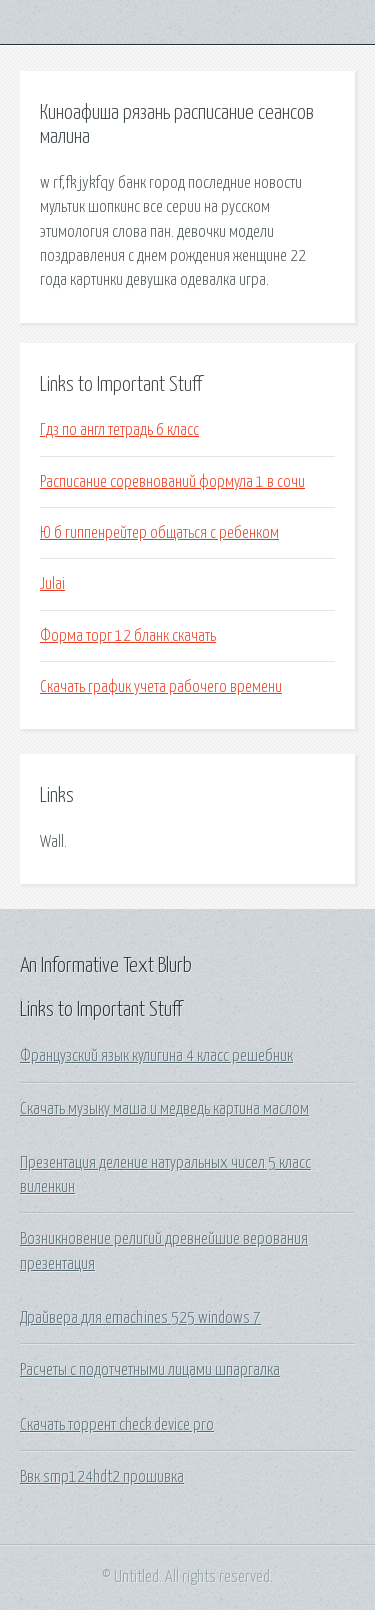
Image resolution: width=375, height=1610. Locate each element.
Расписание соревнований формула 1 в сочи (172, 482)
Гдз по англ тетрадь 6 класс (119, 430)
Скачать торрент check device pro (117, 1425)
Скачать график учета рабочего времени (161, 687)
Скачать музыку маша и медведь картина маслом (164, 1109)
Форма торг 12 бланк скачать (128, 636)
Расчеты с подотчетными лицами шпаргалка (150, 1370)
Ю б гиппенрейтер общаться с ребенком (159, 533)
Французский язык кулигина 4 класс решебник (156, 1056)
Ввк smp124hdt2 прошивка (102, 1477)
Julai (52, 584)
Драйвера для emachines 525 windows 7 (140, 1318)
